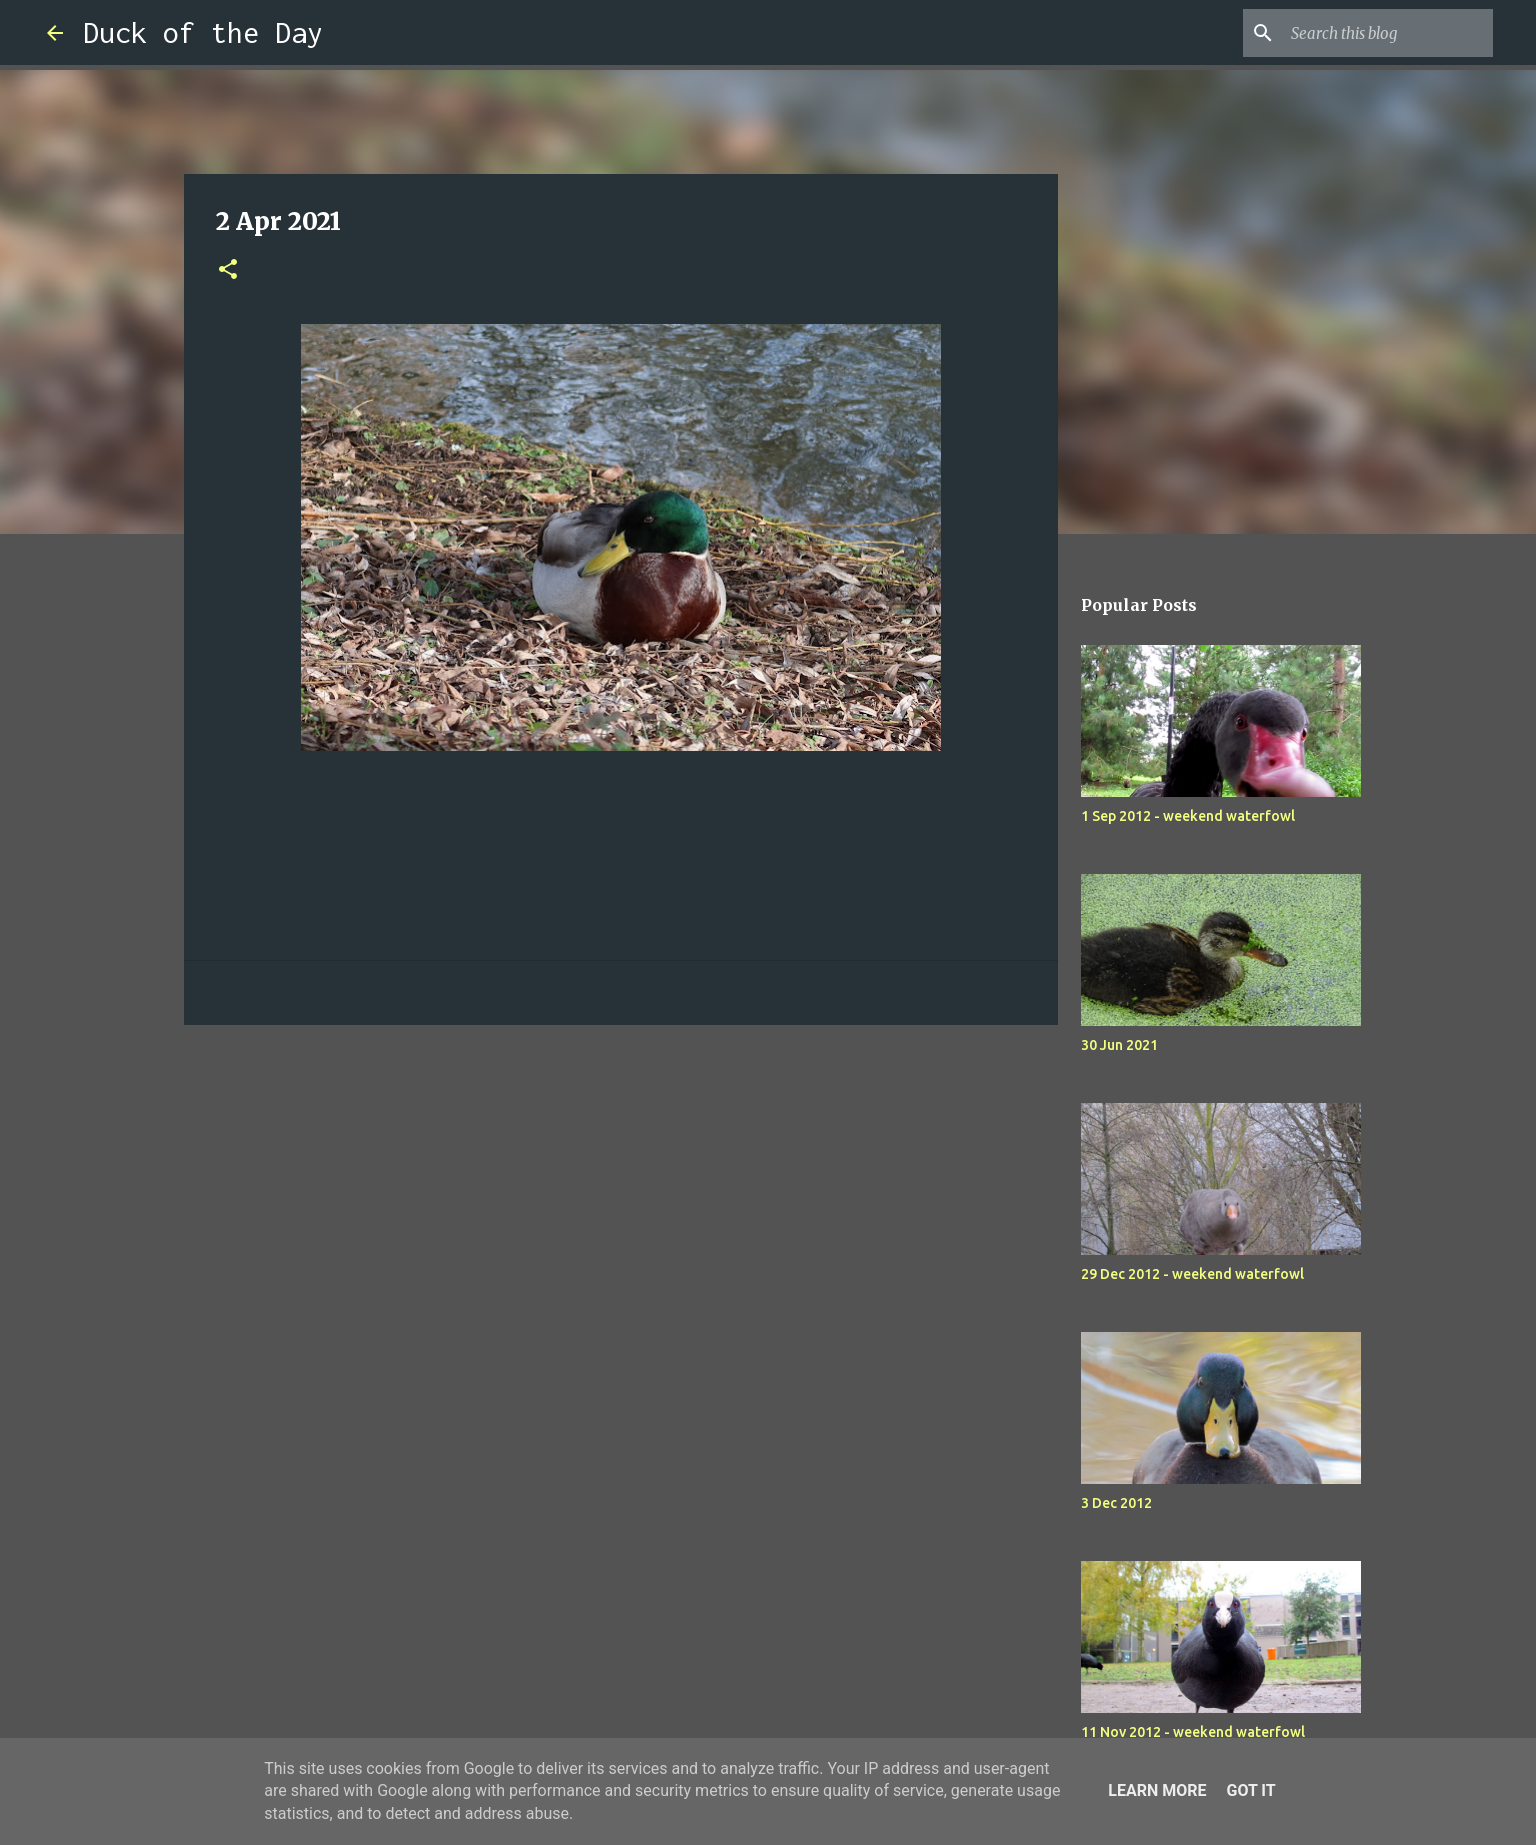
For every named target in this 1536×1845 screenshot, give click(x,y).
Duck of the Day (203, 32)
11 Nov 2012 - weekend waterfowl (1193, 1732)
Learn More (1157, 1790)
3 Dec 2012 (1116, 1503)
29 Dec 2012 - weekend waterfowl (1192, 1274)
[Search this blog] (1388, 33)
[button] (228, 270)
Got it (1250, 1790)
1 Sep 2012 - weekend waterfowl (1188, 816)
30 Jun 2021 (1119, 1045)
